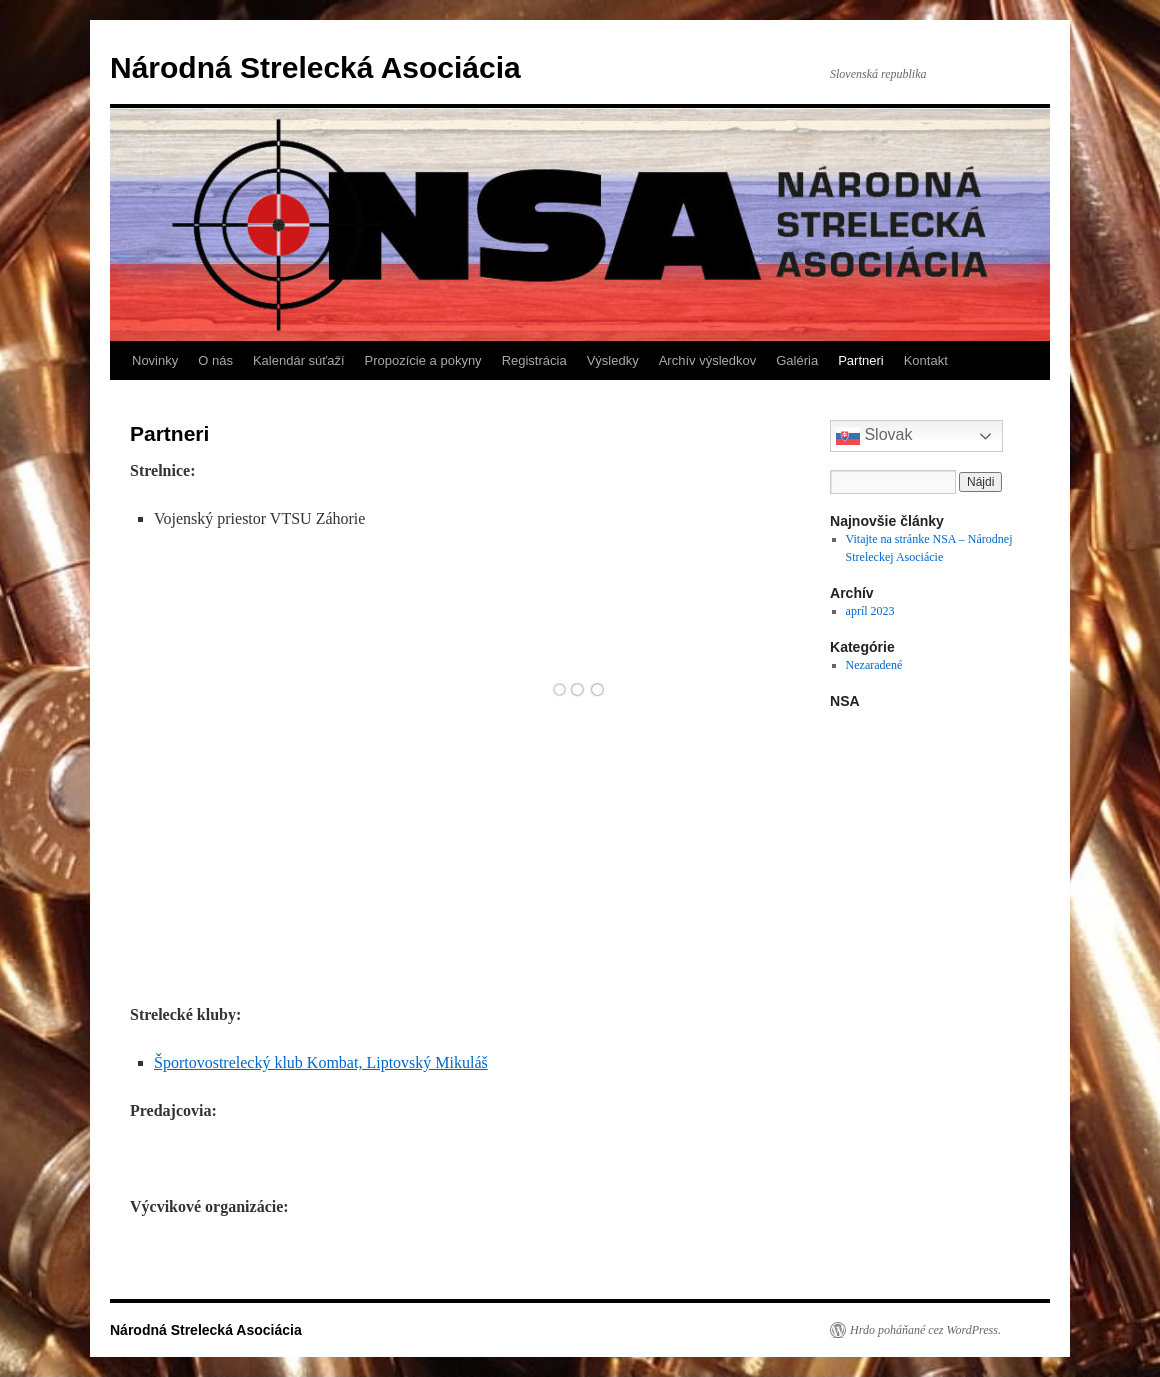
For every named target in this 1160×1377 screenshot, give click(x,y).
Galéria (797, 360)
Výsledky (613, 360)
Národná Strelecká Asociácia (315, 67)
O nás (215, 360)
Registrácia (534, 360)
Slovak (874, 436)
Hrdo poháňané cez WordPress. (925, 1330)
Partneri (861, 360)
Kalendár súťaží (299, 360)
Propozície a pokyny (423, 360)
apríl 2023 (870, 611)
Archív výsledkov (708, 360)
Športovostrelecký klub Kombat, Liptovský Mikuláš (321, 1062)
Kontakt (926, 360)
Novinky (155, 360)
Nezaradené (874, 665)
